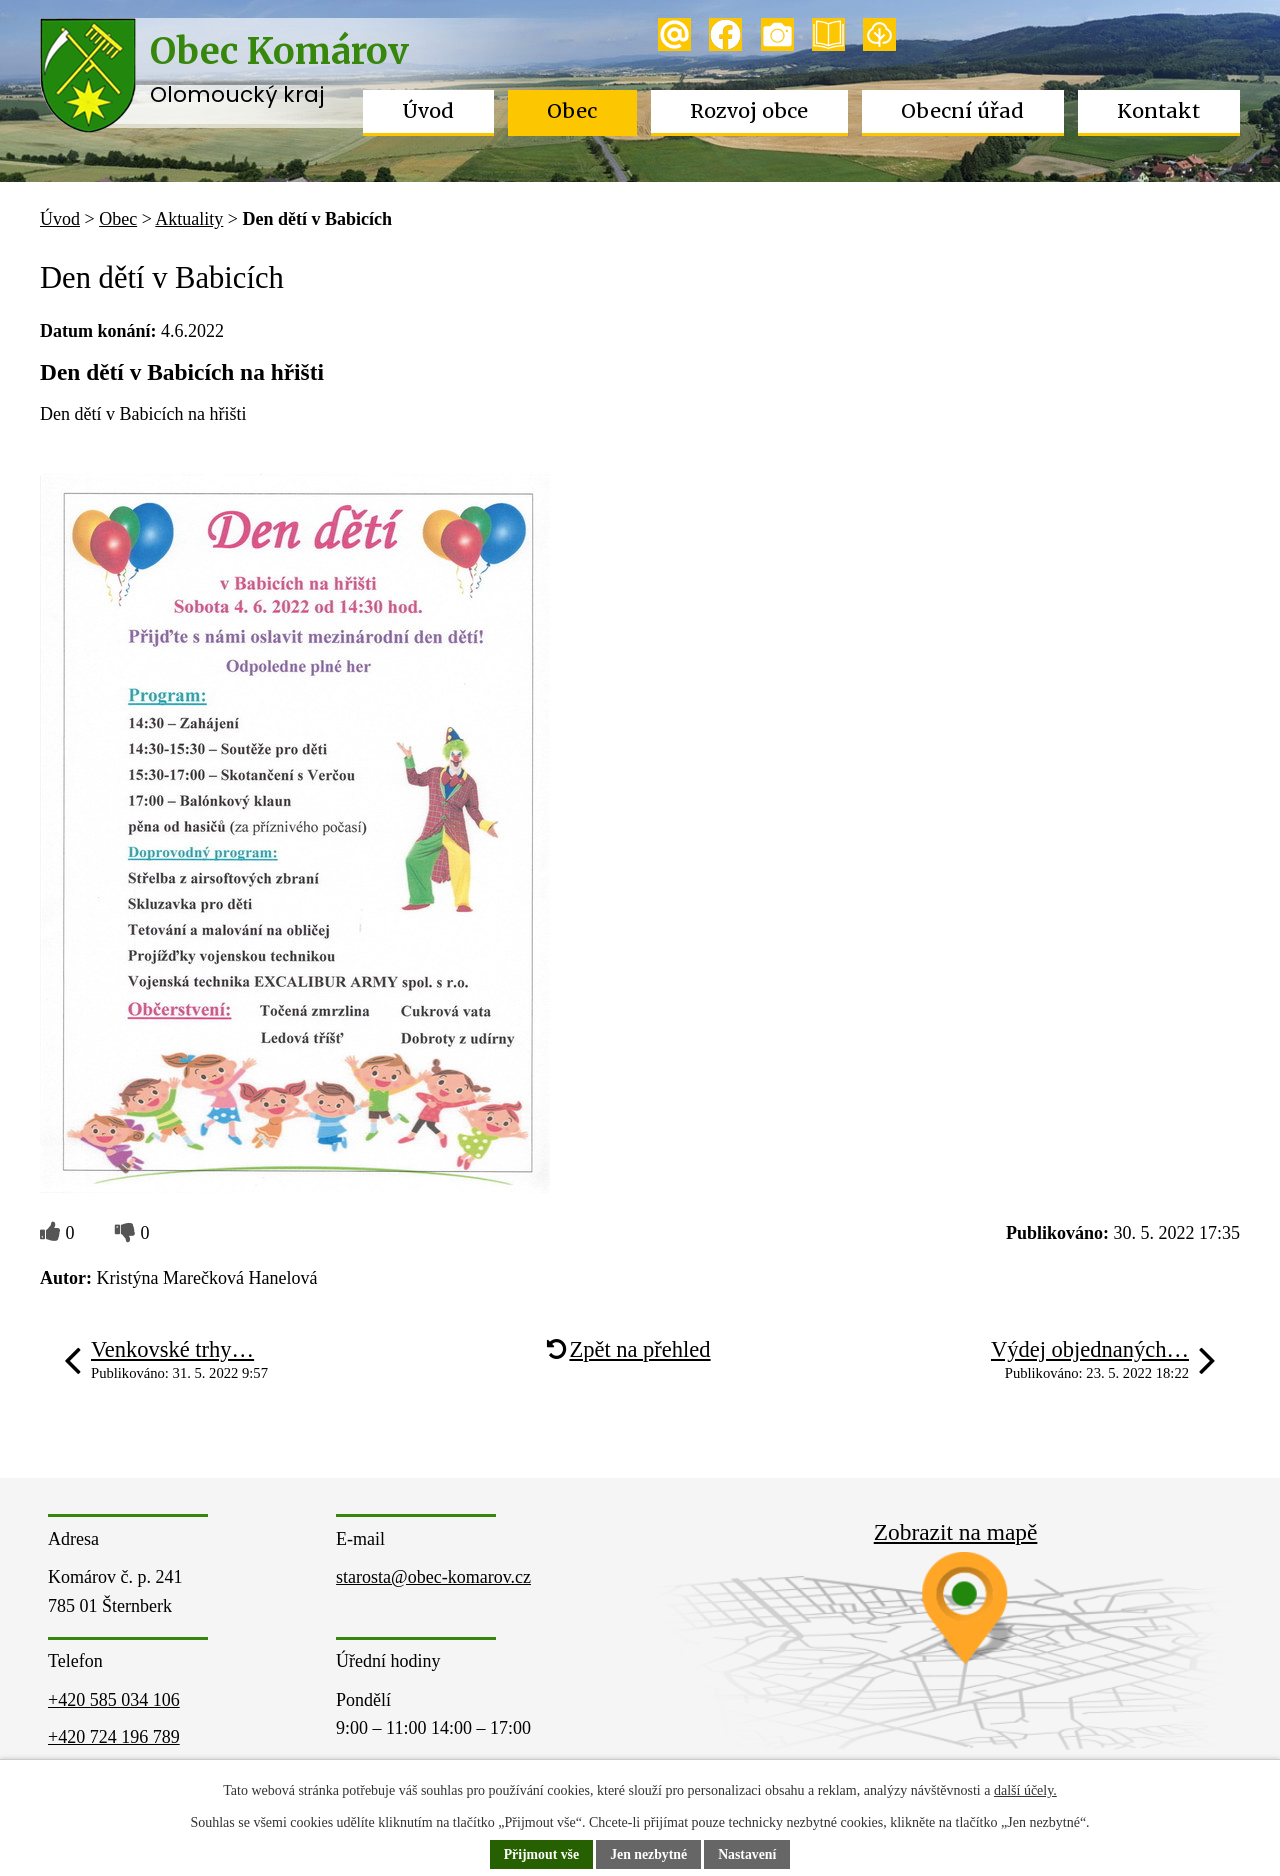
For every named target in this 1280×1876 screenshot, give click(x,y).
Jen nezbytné (649, 1855)
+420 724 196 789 (114, 1737)
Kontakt (1158, 111)
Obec (572, 111)
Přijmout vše (540, 1855)
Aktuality (189, 219)
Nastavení (748, 1855)
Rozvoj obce (749, 111)
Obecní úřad (962, 111)
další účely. (1025, 1790)
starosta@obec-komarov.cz (433, 1577)
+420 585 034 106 (114, 1700)
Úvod (428, 111)
